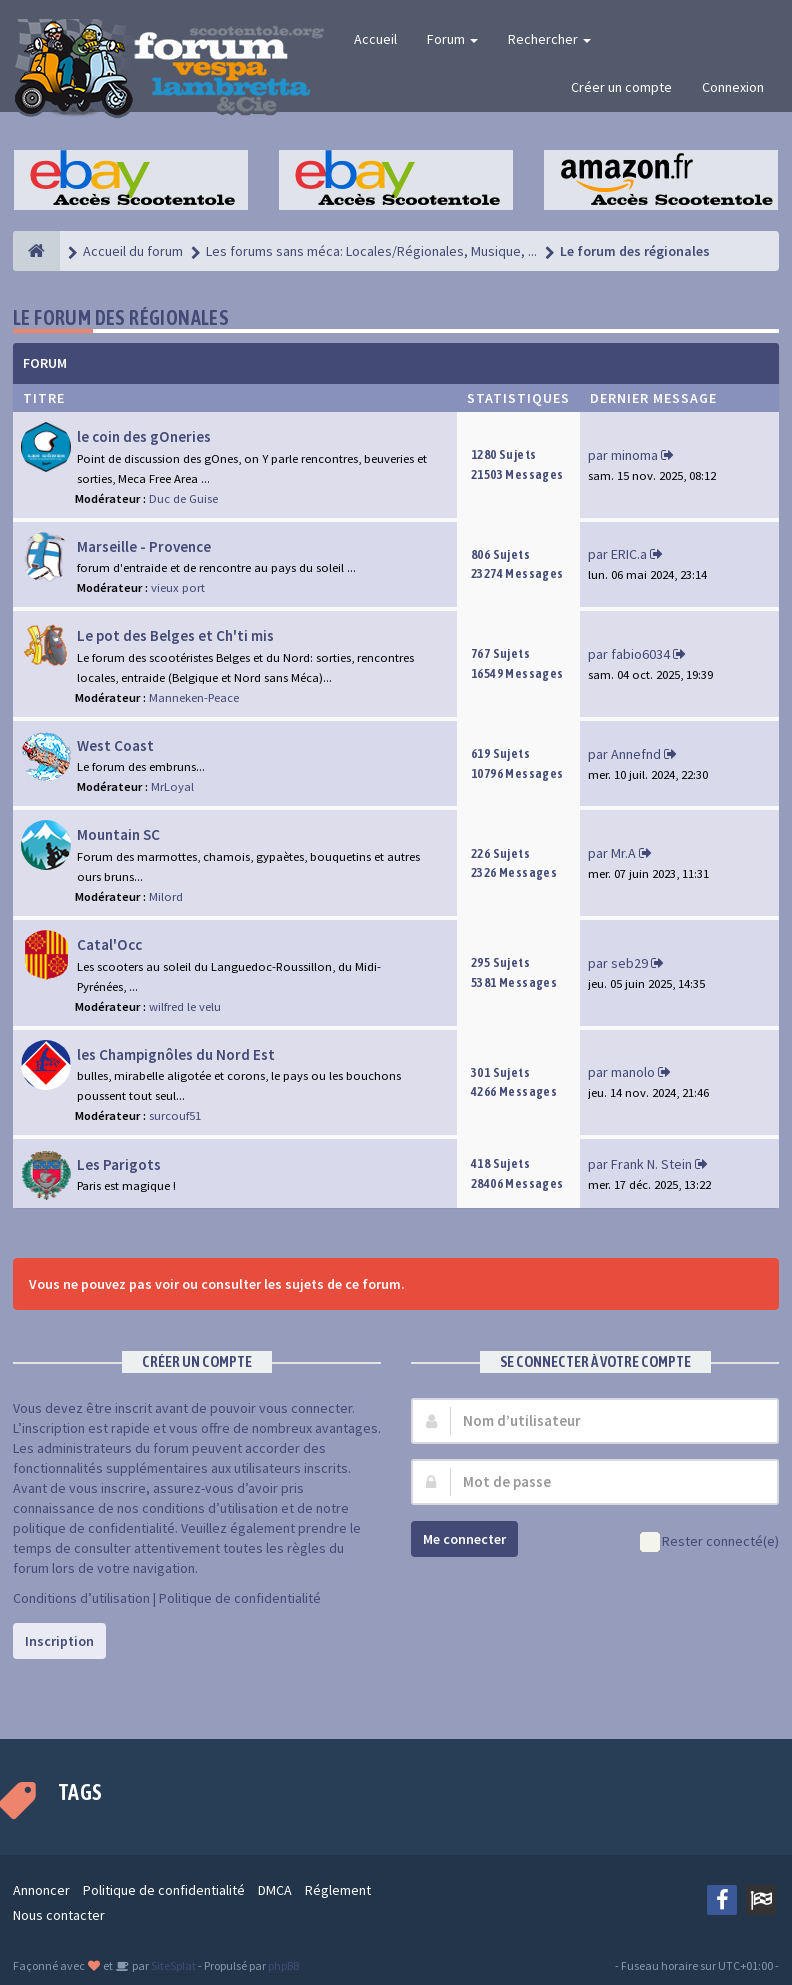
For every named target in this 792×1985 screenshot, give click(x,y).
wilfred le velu (185, 1006)
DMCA (275, 1890)
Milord (166, 896)
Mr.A (623, 853)
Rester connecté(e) (709, 1542)
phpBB (283, 1965)
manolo (633, 1072)
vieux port (178, 587)
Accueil (375, 39)
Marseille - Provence (144, 546)
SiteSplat (172, 1965)
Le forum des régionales (121, 317)
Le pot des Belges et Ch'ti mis (175, 635)
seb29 (629, 963)
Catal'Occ (109, 944)
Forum (452, 39)
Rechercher (549, 39)
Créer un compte (621, 87)
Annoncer (41, 1890)
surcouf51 (175, 1115)
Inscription (59, 1641)
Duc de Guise (183, 498)
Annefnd (636, 754)
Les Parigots (119, 1164)
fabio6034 (640, 654)
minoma (634, 455)
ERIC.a (629, 554)
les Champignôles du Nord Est (176, 1054)
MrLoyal (172, 786)
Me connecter (464, 1539)
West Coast (115, 745)
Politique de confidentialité (240, 1598)
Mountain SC (118, 834)
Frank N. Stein (651, 1164)
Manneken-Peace (194, 697)
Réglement (338, 1890)
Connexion (733, 87)
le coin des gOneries (144, 436)
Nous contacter (59, 1915)
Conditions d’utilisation (81, 1598)
